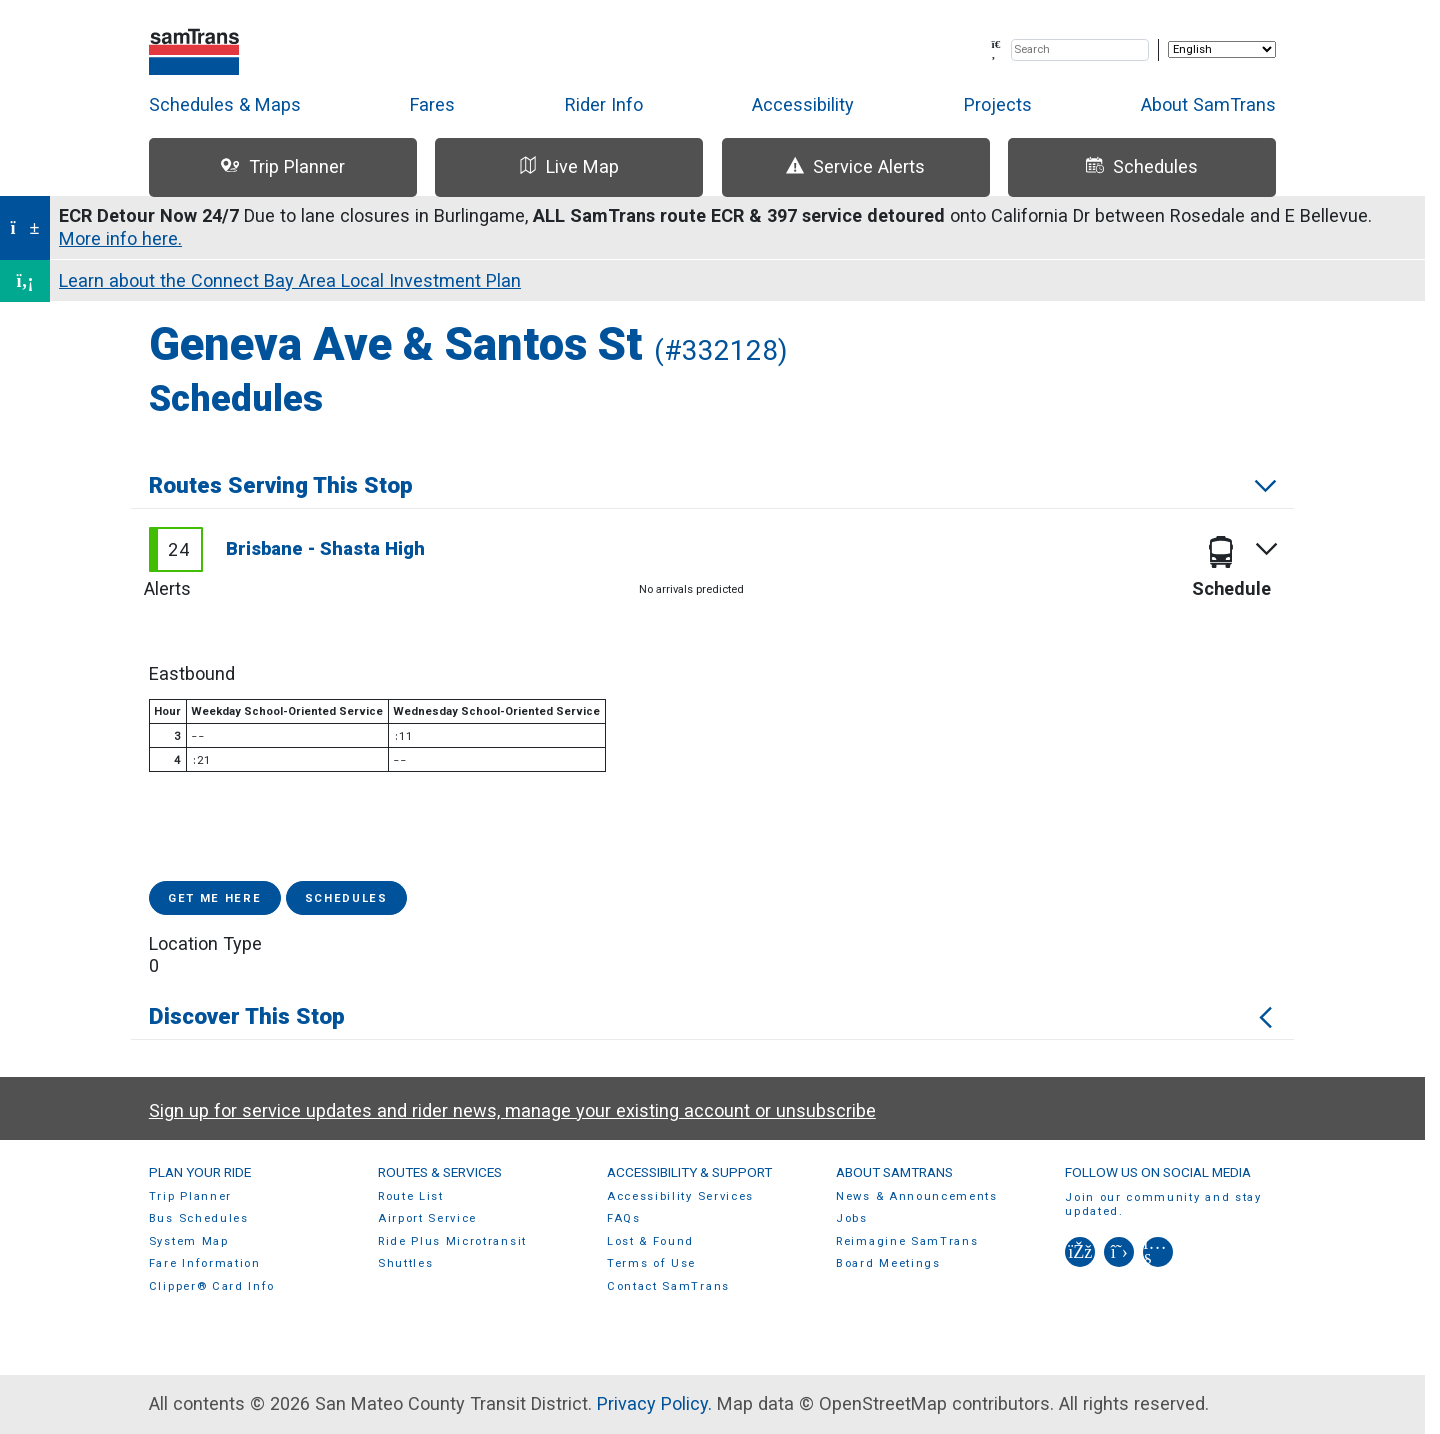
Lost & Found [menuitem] (650, 1241)
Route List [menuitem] (411, 1196)
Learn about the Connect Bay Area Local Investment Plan (290, 280)
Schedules (346, 898)
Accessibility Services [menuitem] (680, 1196)
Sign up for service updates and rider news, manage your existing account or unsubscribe (512, 1110)
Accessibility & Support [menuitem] (689, 1172)
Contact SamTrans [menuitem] (668, 1286)
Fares (432, 104)
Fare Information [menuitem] (205, 1263)
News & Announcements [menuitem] (917, 1196)
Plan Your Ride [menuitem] (200, 1172)
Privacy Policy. (654, 1403)
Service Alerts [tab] (855, 166)
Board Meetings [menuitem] (888, 1263)
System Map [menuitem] (189, 1241)
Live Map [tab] (569, 166)
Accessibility (803, 104)
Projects (998, 104)
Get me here (215, 898)
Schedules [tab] (1142, 166)
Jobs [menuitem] (852, 1218)
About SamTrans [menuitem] (894, 1172)
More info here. (120, 238)
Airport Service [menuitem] (427, 1218)
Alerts (167, 588)
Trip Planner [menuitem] (190, 1196)
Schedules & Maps (225, 104)
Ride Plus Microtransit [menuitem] (452, 1241)
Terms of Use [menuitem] (651, 1263)
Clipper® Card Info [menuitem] (212, 1286)
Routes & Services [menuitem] (440, 1172)
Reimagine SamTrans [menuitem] (907, 1241)
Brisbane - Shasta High (325, 548)
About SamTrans (1208, 104)
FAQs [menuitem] (624, 1218)
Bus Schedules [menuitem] (199, 1218)
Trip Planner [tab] (282, 166)
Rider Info (604, 104)
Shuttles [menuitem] (405, 1263)
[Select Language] (1222, 49)
